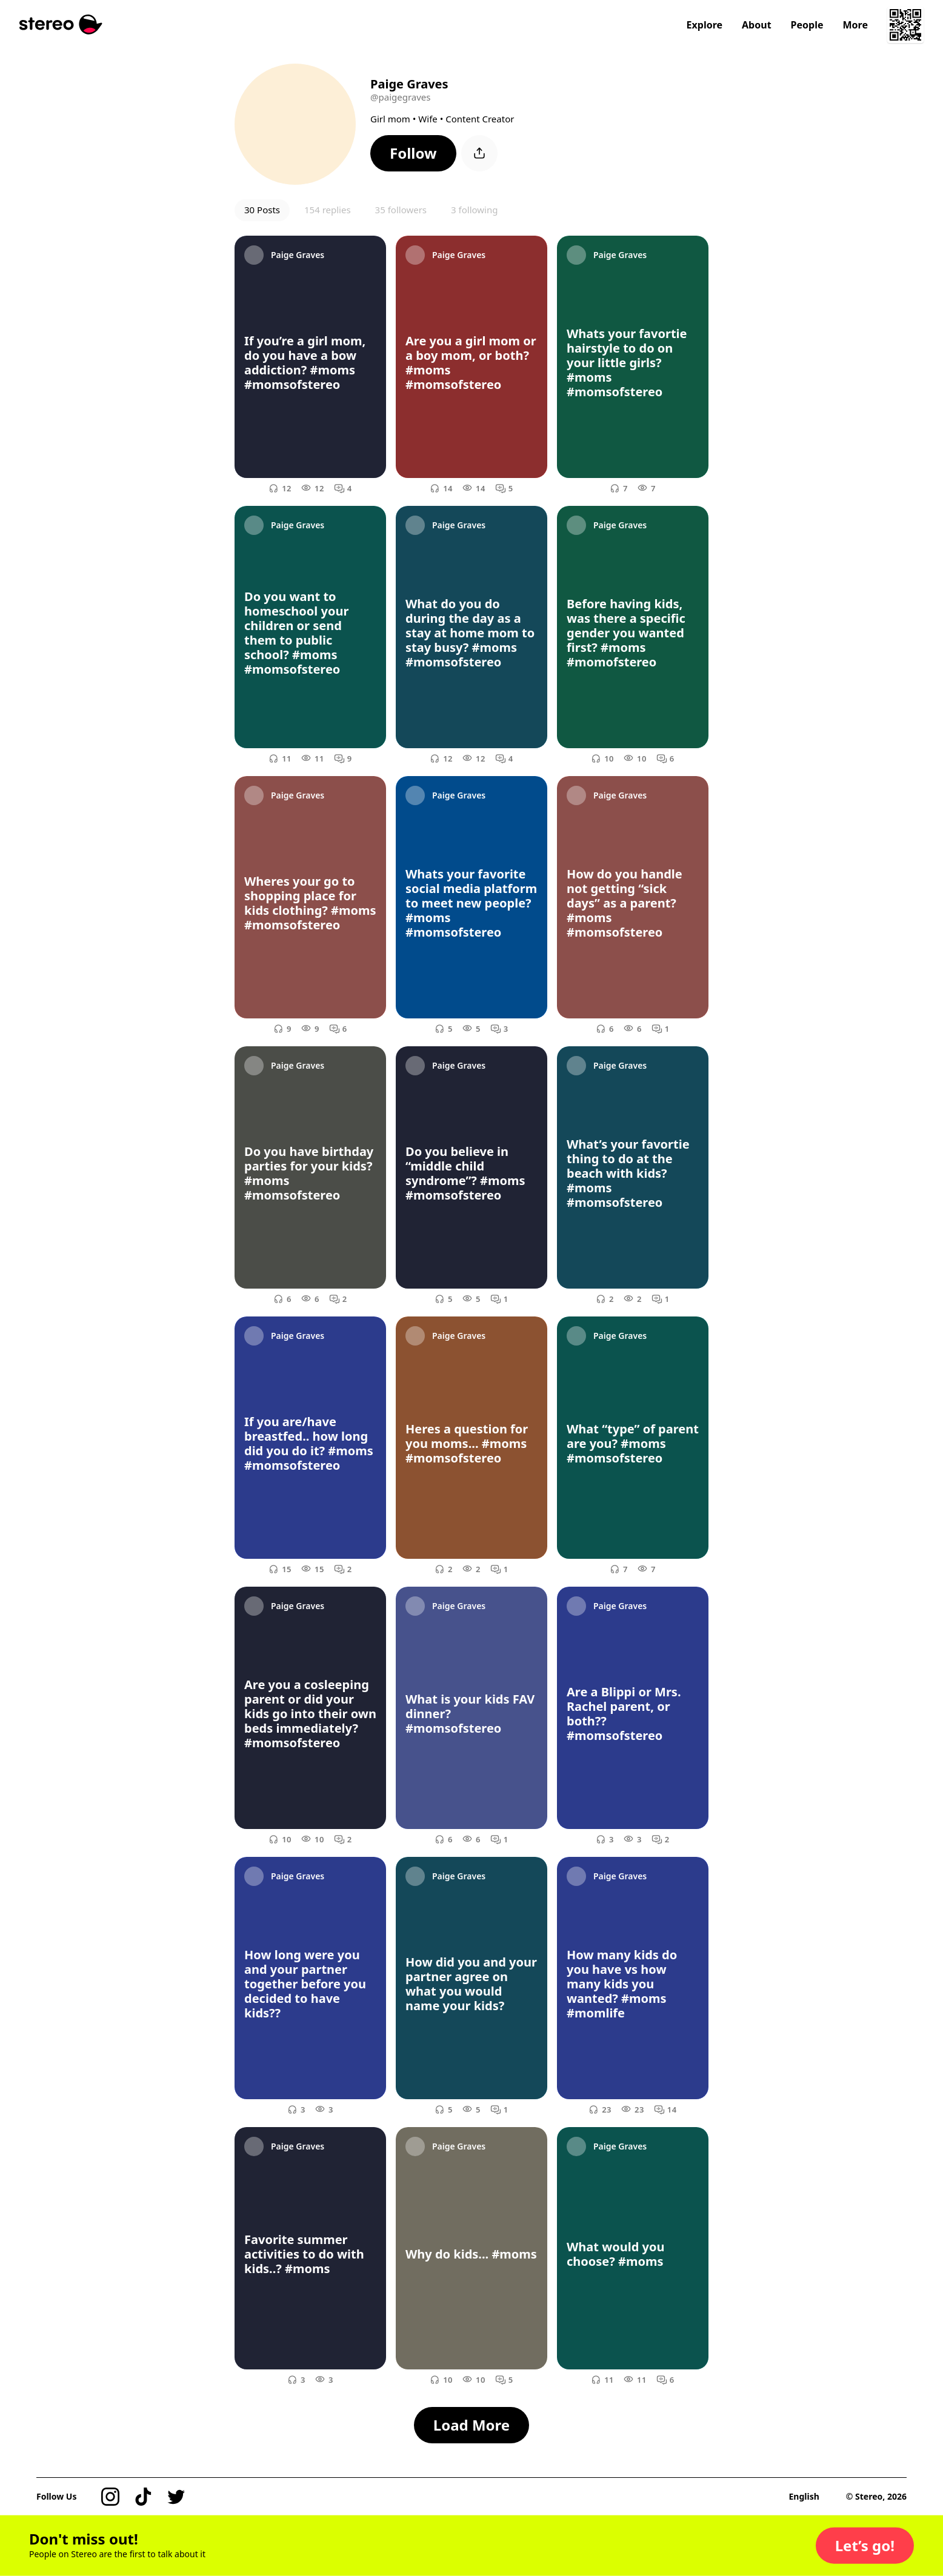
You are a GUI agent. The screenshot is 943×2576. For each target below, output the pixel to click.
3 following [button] (474, 210)
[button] (413, 153)
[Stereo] (60, 25)
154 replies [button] (327, 210)
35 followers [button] (401, 210)
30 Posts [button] (262, 210)
